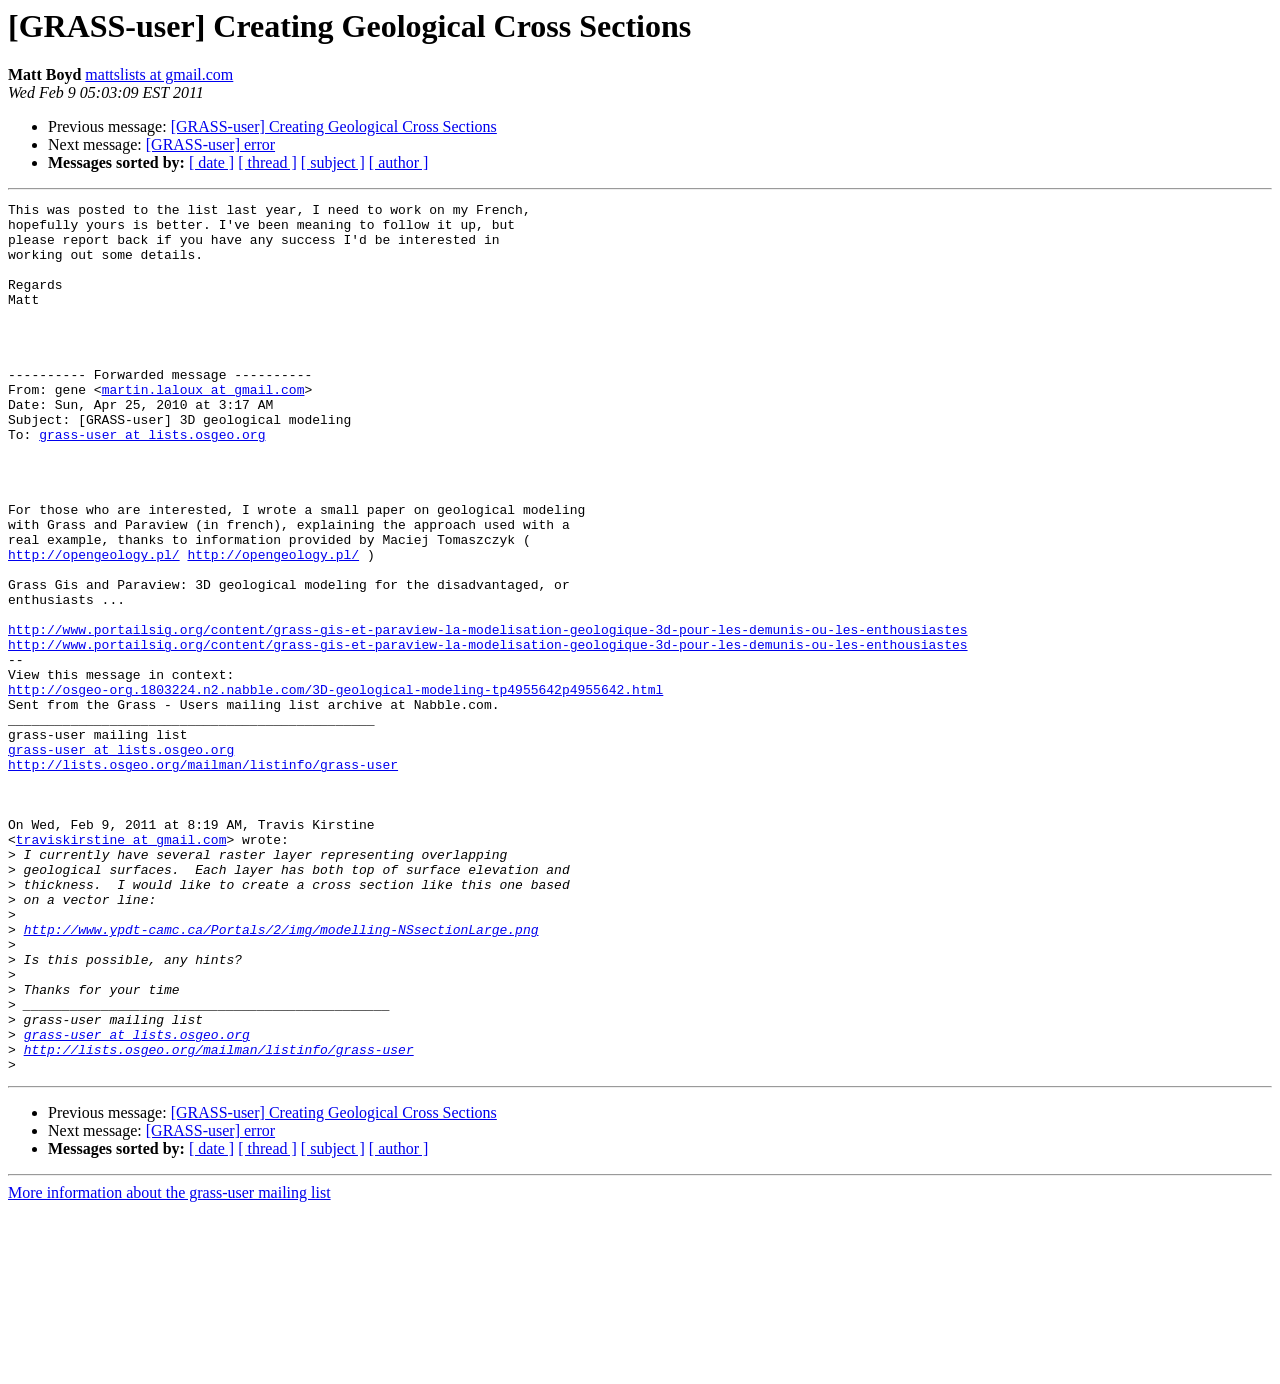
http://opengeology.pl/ (94, 626)
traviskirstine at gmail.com (121, 968)
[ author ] (399, 162)
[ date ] (211, 162)
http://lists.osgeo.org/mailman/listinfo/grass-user (203, 878)
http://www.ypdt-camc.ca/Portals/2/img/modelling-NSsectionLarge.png (281, 1076)
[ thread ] (267, 162)
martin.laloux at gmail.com (203, 428)
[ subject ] (333, 162)
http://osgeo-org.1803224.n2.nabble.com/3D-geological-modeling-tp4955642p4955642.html (335, 788)
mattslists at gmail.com (159, 74)
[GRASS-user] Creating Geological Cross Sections (334, 126)
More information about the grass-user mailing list (169, 1366)
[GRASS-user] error (210, 144)
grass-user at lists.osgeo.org (152, 482)
